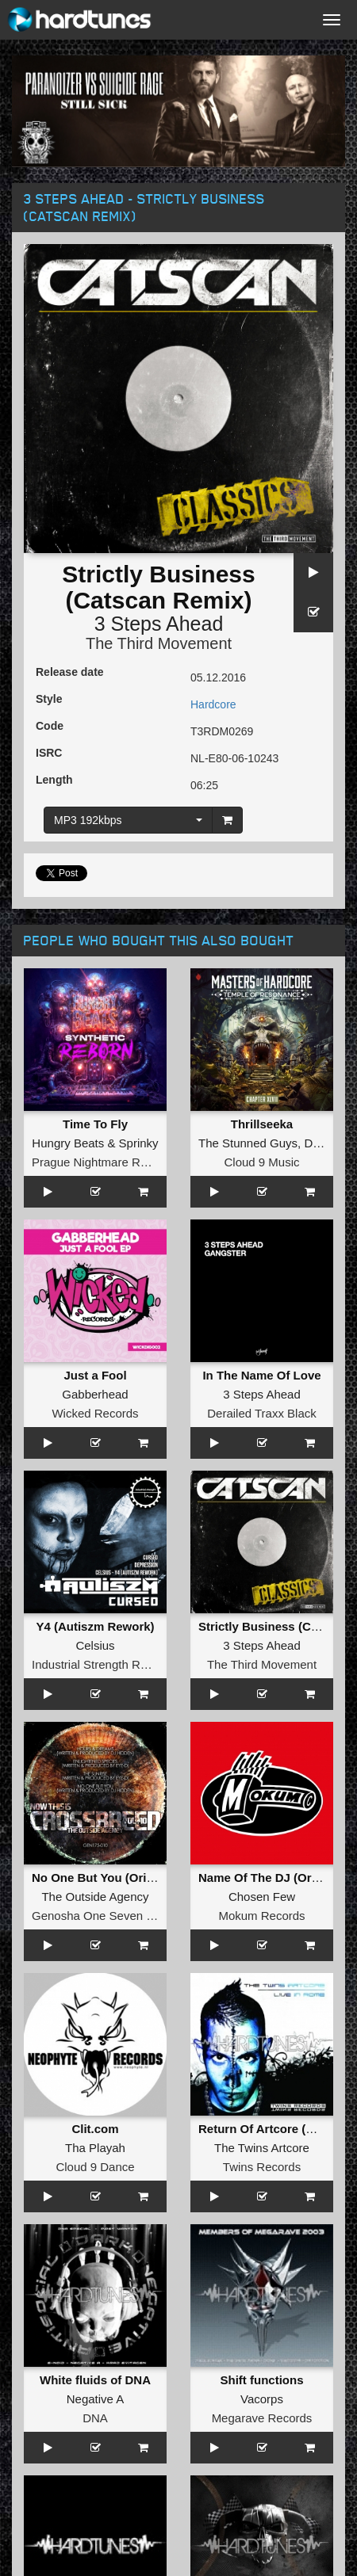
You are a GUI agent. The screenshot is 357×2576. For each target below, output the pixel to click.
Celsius (94, 1645)
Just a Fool (94, 1375)
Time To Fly (95, 1124)
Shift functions (262, 2380)
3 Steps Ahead (159, 624)
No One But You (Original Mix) (117, 1877)
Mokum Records (261, 1915)
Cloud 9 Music (261, 1162)
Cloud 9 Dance (95, 2166)
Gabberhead (95, 1394)
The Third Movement (159, 643)
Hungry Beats (68, 1143)
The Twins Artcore (261, 2147)
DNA (95, 2418)
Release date (70, 672)
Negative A (96, 2399)
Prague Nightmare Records (104, 1162)
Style (49, 699)
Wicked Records (95, 1413)
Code (49, 725)
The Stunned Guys (248, 1143)
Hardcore (213, 704)
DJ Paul (325, 1143)
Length (54, 779)
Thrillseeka (262, 1124)
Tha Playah (95, 2147)
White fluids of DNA (95, 2380)
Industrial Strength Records (104, 1664)
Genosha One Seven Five (100, 1915)
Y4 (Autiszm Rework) (95, 1626)
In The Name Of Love (261, 1375)
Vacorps (261, 2399)
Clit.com (94, 2128)
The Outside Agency (94, 1896)
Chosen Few (261, 1896)
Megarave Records (262, 2418)
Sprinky (139, 1143)
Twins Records (262, 2166)
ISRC (49, 752)
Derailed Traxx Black (262, 1413)
